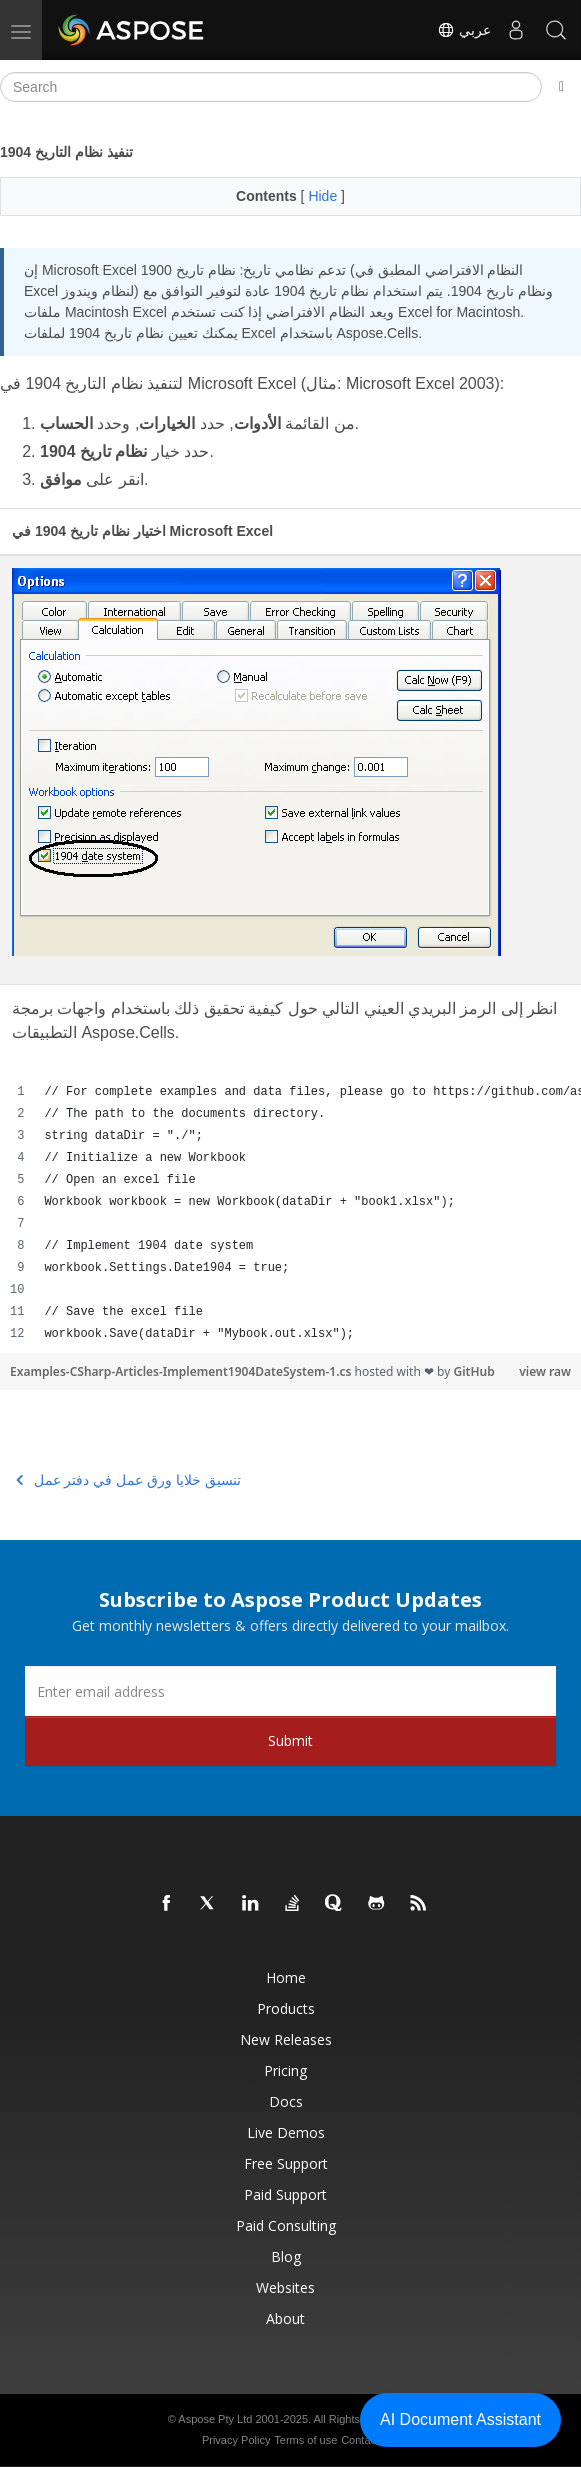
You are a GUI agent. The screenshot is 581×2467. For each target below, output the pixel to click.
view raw (545, 1371)
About (285, 2318)
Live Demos (286, 2132)
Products (286, 2008)
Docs (286, 2101)
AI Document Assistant (460, 2419)
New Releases (286, 2039)
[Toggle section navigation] (561, 87)
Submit (290, 1740)
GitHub (473, 1371)
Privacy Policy (236, 2440)
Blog (286, 2256)
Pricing (285, 2070)
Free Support (286, 2163)
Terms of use (305, 2440)
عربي (464, 30)
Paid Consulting (286, 2225)
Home (286, 1977)
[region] (290, 1213)
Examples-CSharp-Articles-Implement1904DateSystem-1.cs (182, 1371)
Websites (285, 2287)
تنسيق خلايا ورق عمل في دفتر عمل (128, 1480)
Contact (360, 2440)
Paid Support (285, 2194)
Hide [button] (324, 196)
